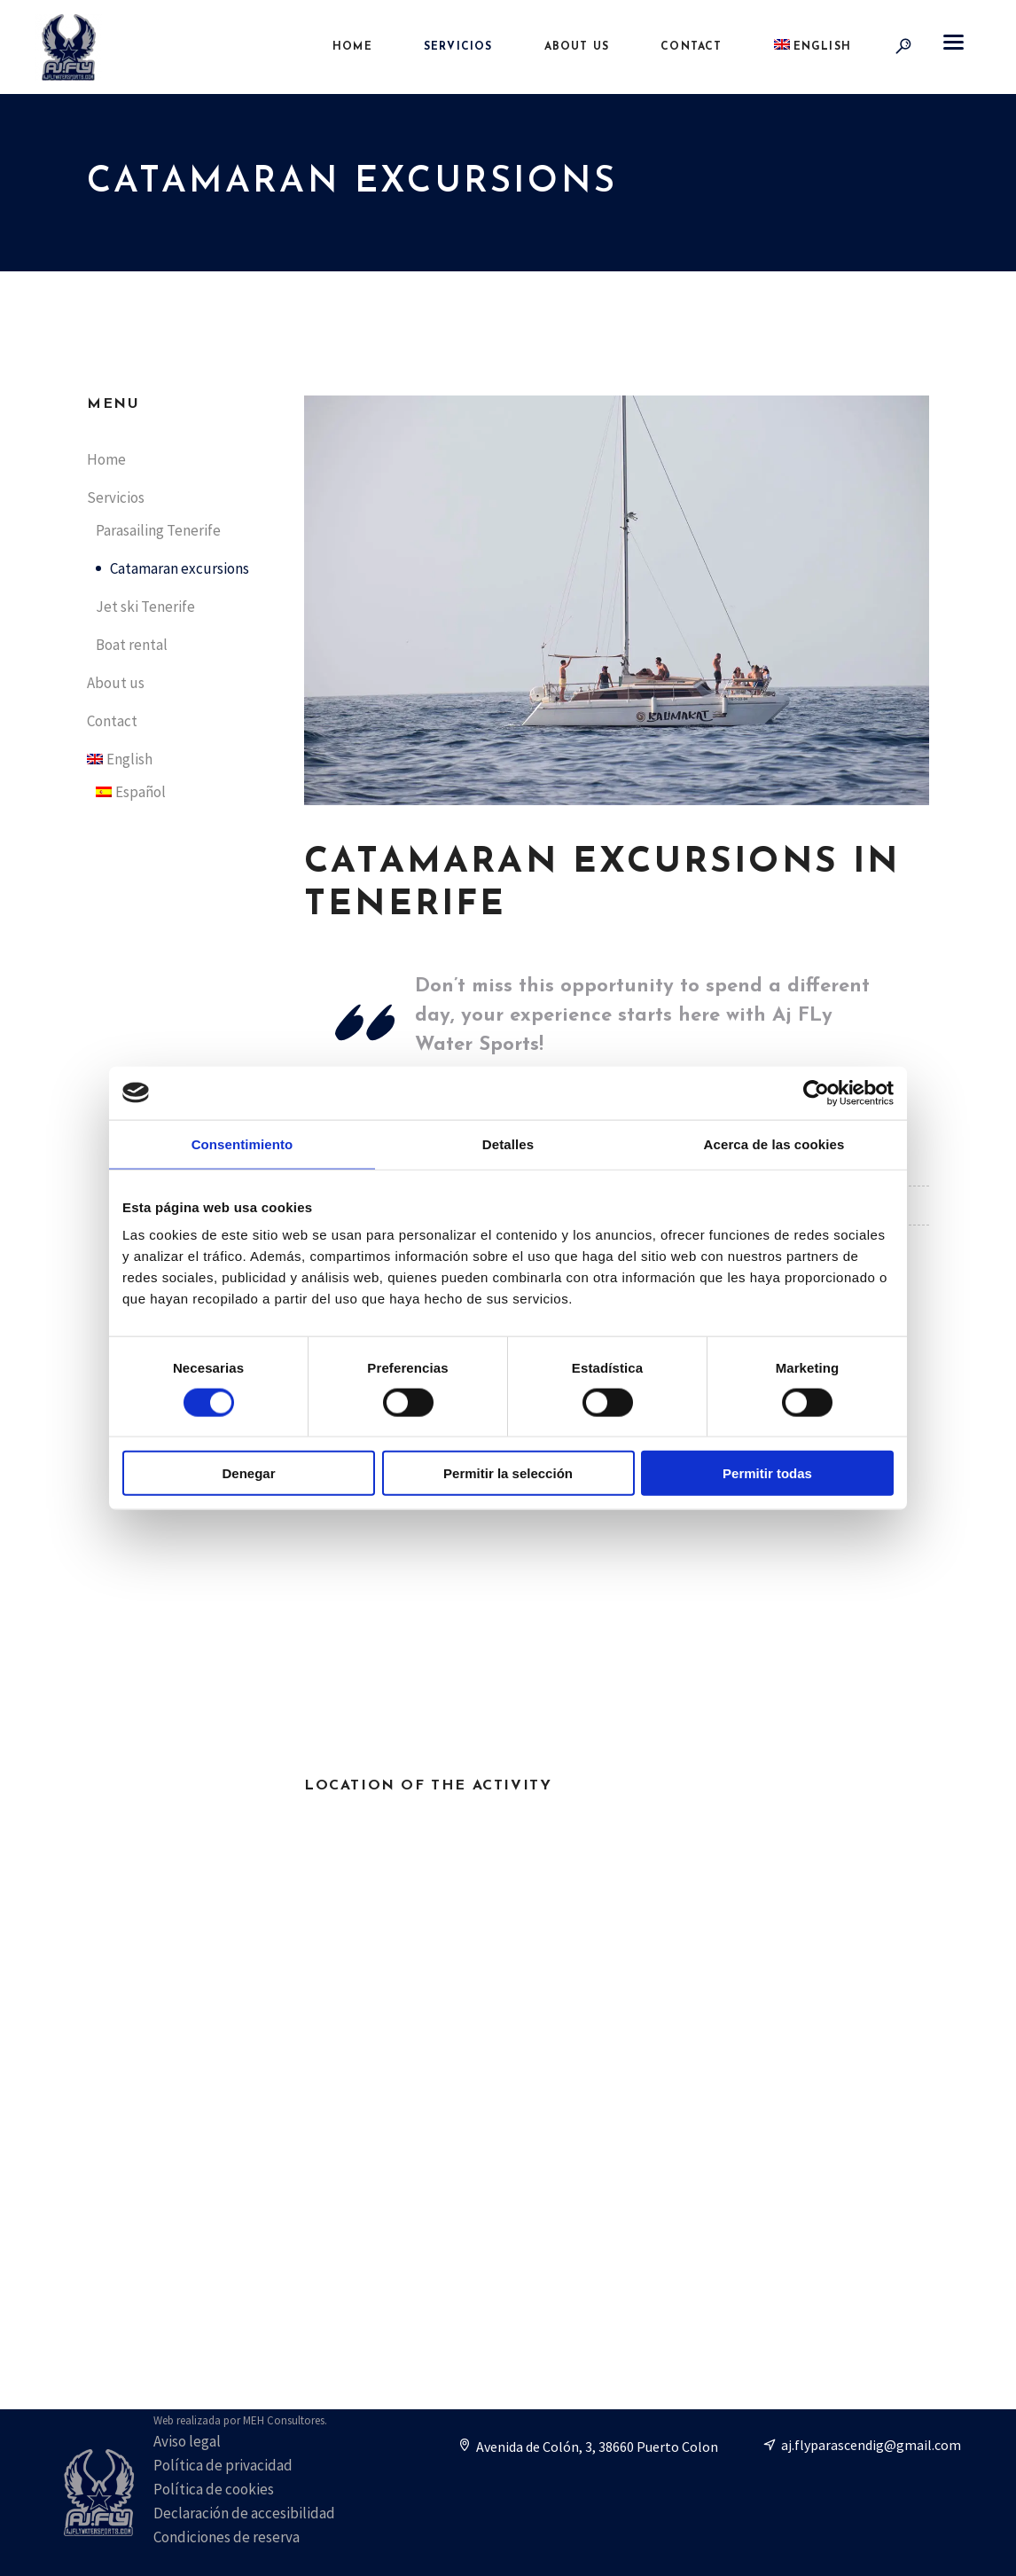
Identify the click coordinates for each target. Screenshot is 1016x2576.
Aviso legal (187, 2441)
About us (116, 683)
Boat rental (132, 644)
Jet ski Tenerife (145, 606)
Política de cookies (213, 2489)
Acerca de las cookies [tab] (774, 1143)
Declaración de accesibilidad (244, 2513)
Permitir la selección (508, 1473)
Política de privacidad (223, 2465)
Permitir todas (767, 1473)
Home (106, 459)
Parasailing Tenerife (158, 530)
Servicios (116, 497)
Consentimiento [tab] (242, 1143)
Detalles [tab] (508, 1143)
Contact (112, 721)
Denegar (248, 1473)
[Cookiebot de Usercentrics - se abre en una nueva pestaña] (816, 1092)
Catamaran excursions (179, 568)
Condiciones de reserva (226, 2537)
